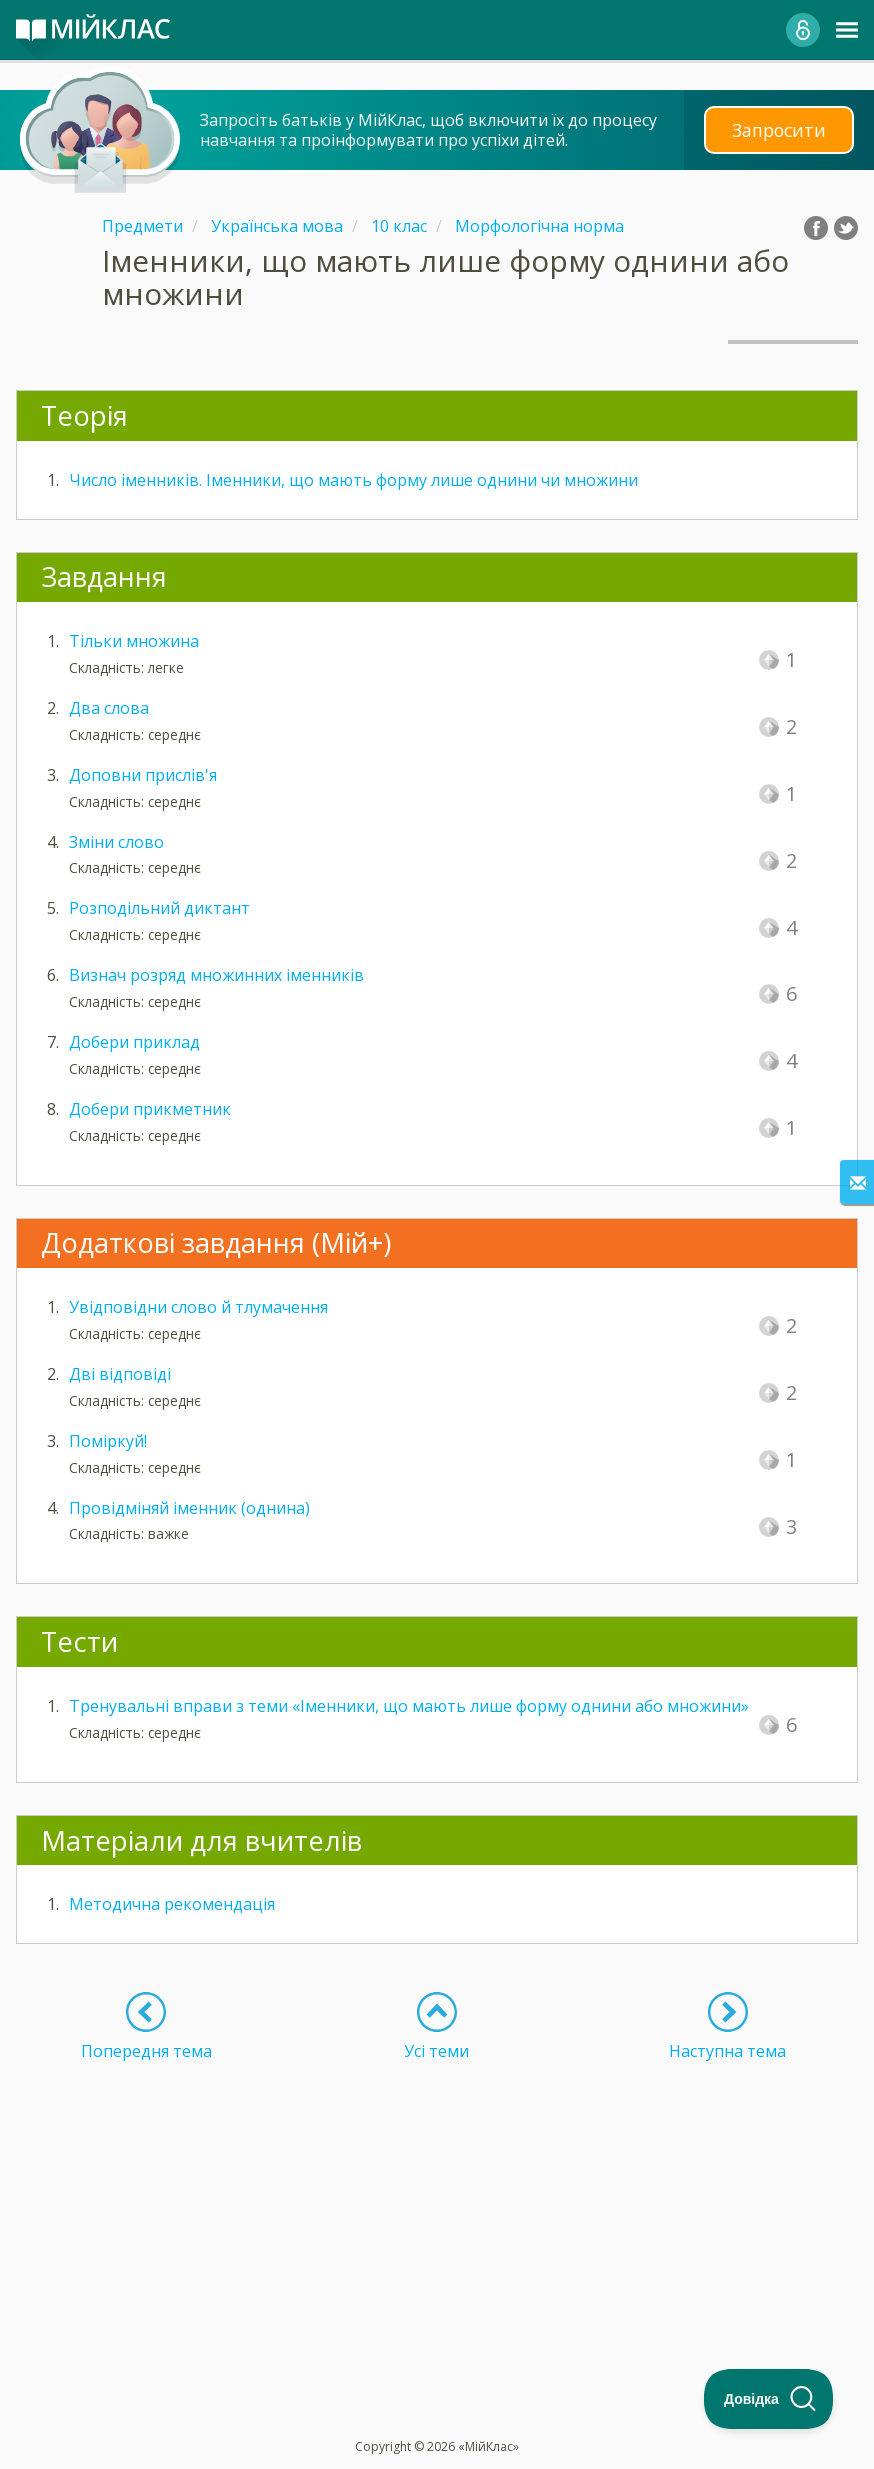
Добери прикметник (150, 1109)
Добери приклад (134, 1042)
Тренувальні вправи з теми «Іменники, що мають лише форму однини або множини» (409, 1706)
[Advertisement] (437, 2201)
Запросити (779, 129)
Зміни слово (116, 842)
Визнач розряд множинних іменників (216, 975)
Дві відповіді (120, 1374)
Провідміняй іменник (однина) (189, 1508)
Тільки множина (134, 641)
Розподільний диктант (159, 908)
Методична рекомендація (172, 1904)
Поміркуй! (108, 1441)
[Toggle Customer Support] (769, 2399)
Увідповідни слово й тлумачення (198, 1307)
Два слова (109, 708)
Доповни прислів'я (143, 775)
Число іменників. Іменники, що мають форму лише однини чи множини (353, 480)
